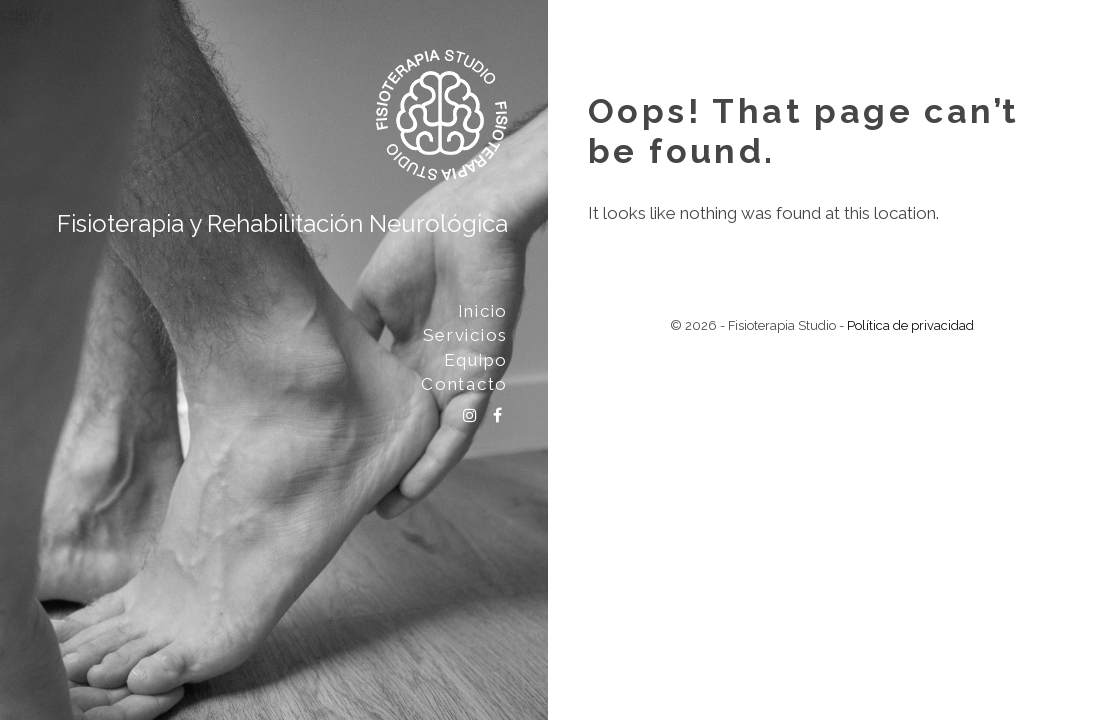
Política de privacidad (910, 325)
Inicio (483, 311)
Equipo (476, 360)
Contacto (464, 384)
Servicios (465, 335)
